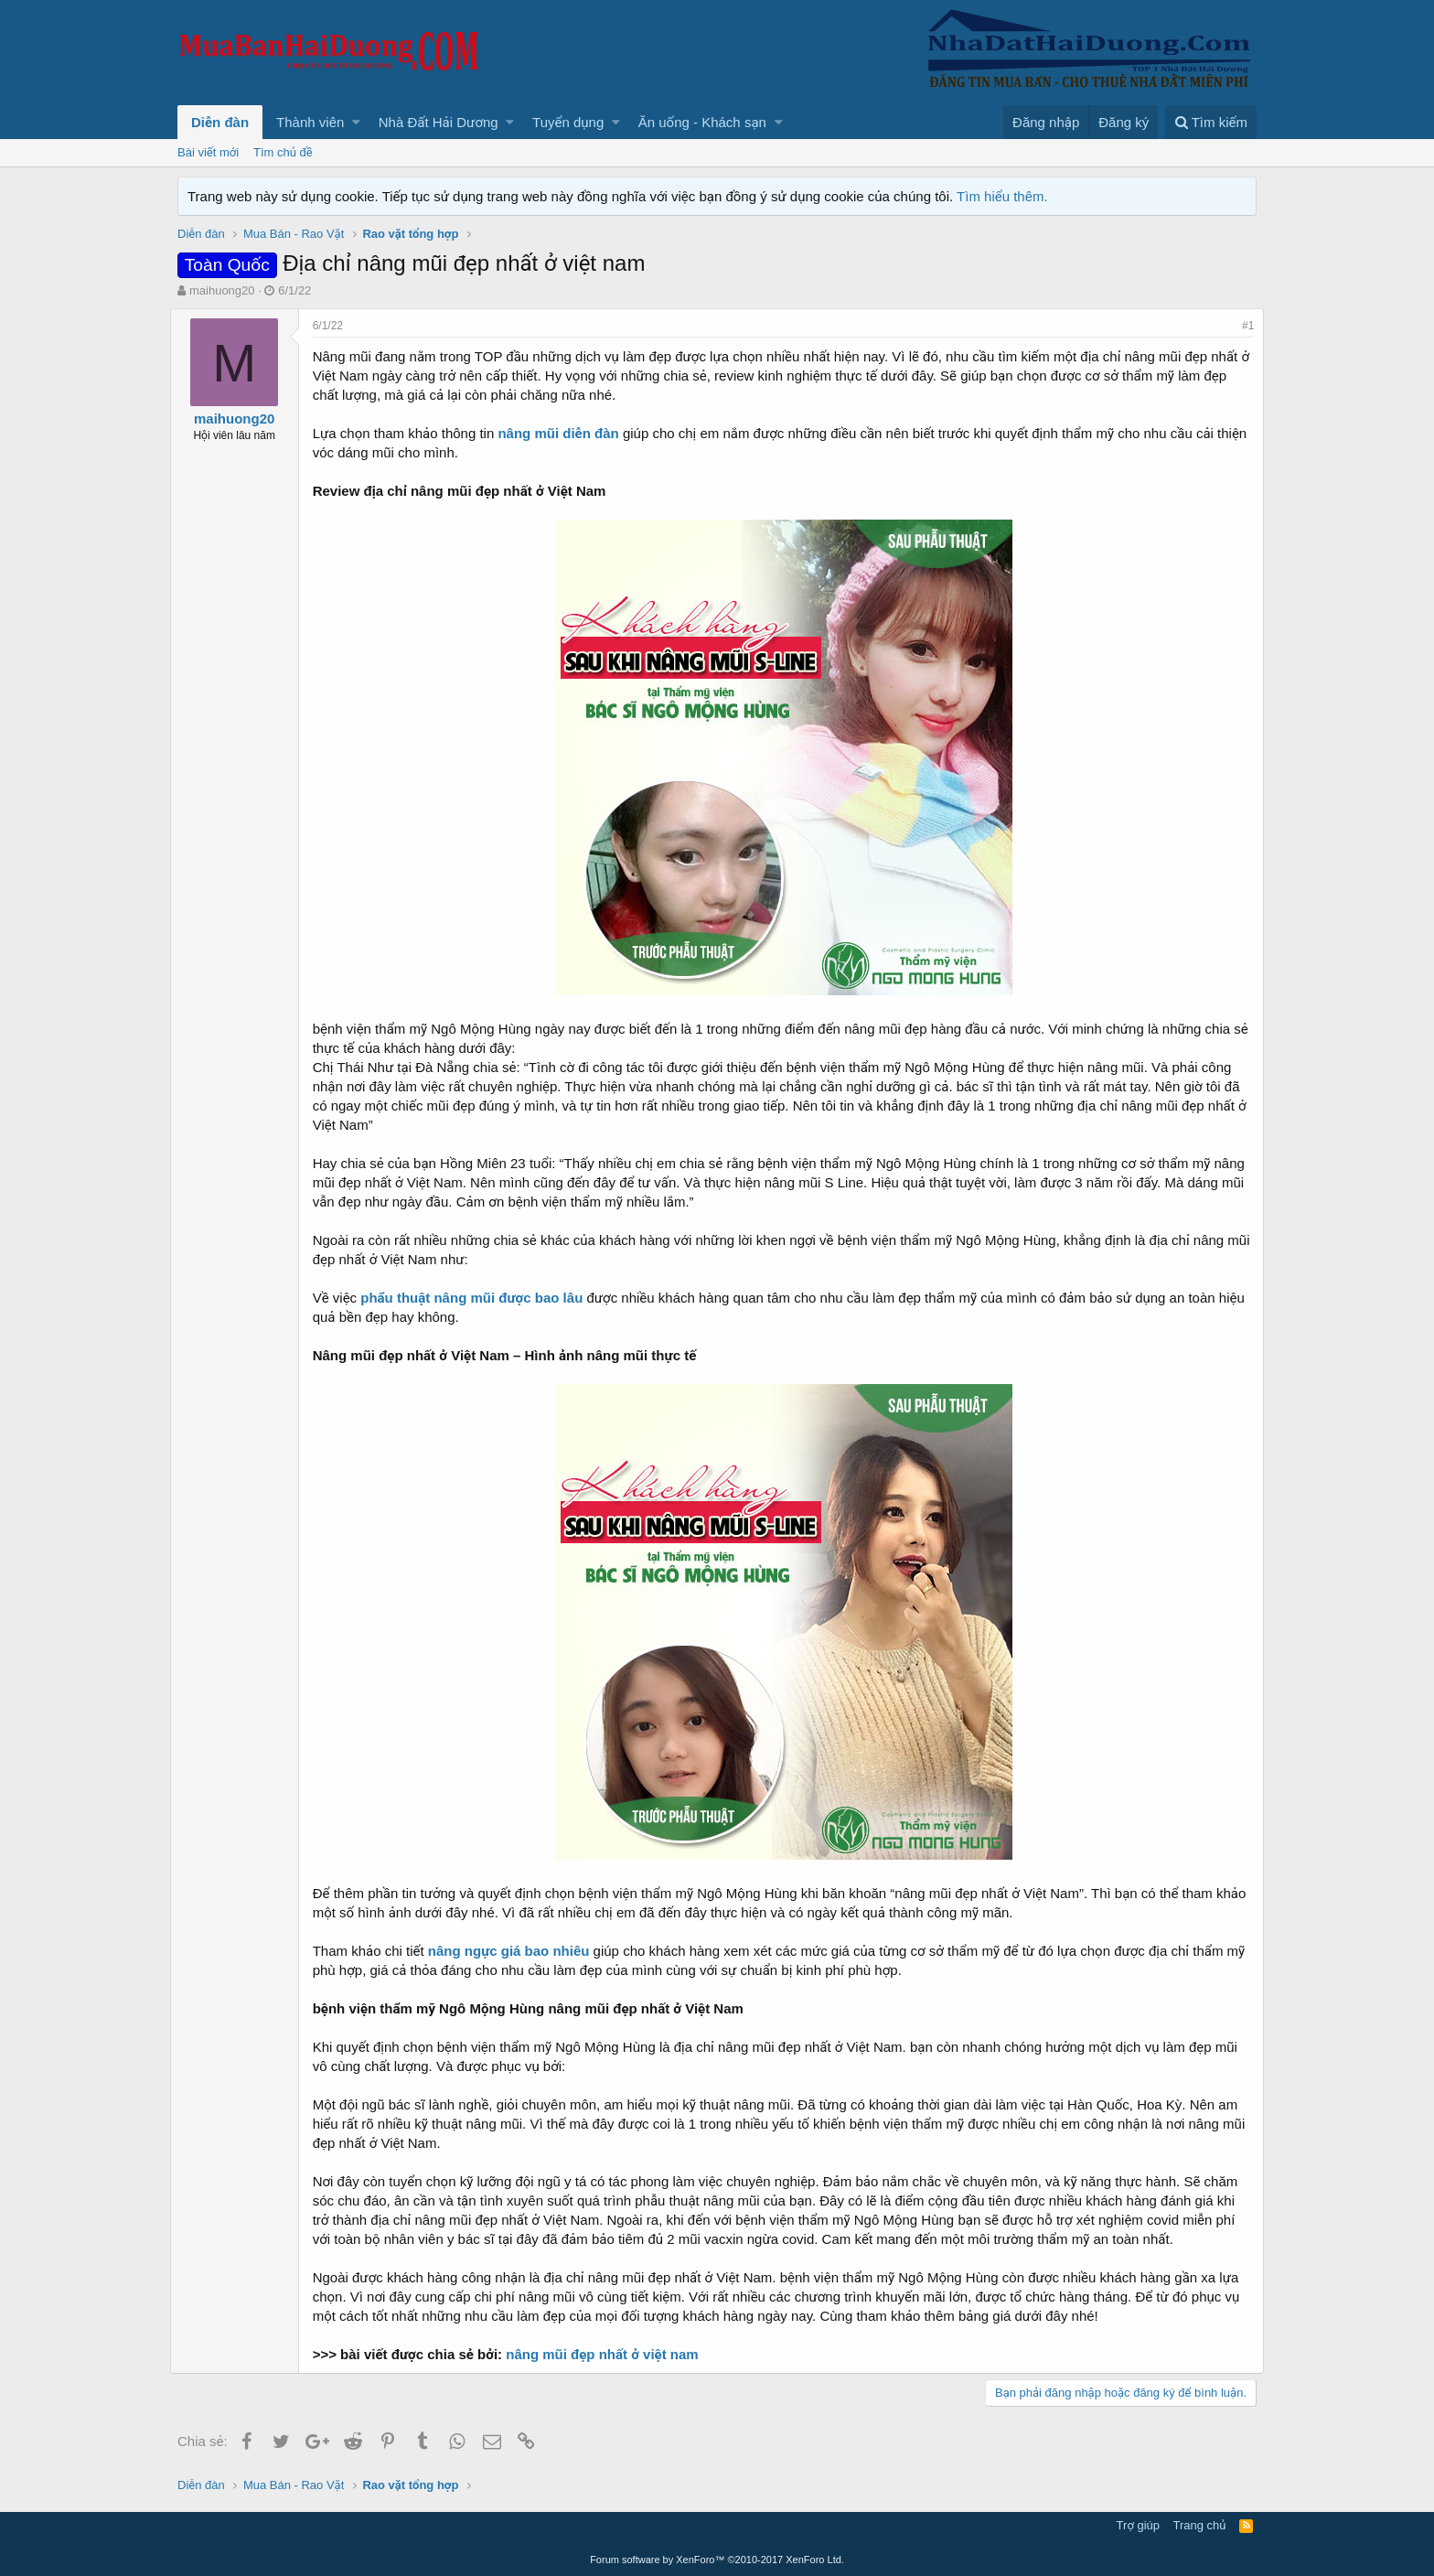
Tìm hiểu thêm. (1002, 196)
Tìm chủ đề (283, 152)
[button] (356, 122)
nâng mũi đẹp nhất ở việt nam (610, 2354)
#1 (1241, 325)
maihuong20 (222, 290)
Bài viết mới (208, 152)
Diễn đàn (220, 122)
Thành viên (310, 122)
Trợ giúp (1138, 2525)
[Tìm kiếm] (1211, 122)
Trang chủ (1199, 2525)
